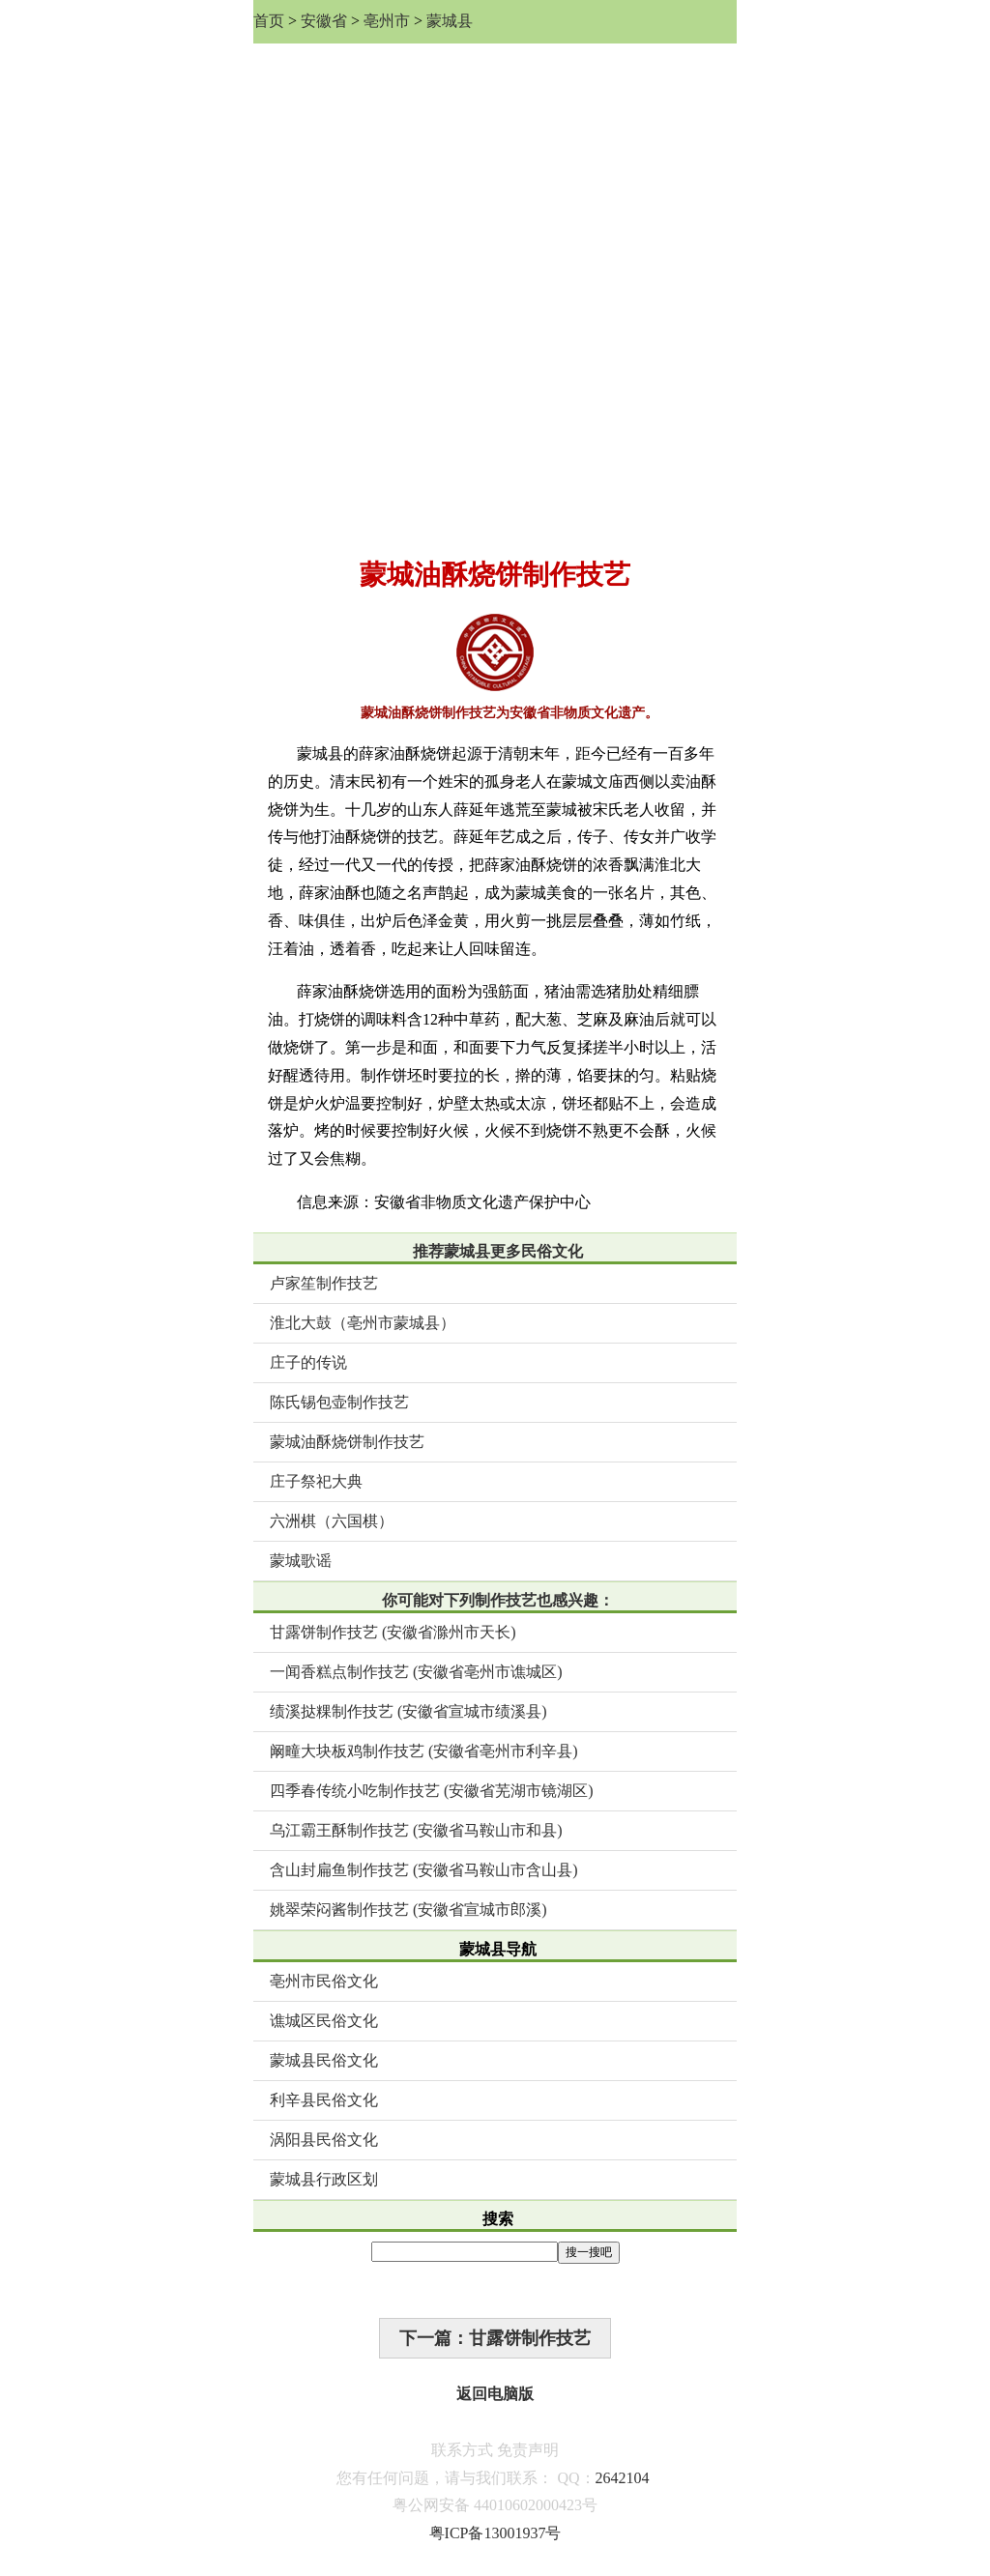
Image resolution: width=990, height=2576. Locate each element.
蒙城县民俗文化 (324, 2060)
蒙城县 (449, 21)
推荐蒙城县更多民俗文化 (498, 1251)
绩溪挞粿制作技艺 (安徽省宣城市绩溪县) (408, 1711)
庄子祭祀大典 (316, 1481)
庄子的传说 (308, 1362)
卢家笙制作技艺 (324, 1283)
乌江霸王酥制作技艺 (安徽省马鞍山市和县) (416, 1830)
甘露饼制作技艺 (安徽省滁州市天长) (393, 1632)
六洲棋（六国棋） (331, 1521)
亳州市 (387, 21)
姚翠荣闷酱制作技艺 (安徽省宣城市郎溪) (408, 1909)
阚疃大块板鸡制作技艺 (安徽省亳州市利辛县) (424, 1751)
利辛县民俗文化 (324, 2100)
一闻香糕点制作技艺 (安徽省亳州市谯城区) (416, 1672)
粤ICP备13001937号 (495, 2533)
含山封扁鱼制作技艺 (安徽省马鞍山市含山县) (424, 1870)
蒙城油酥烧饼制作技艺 (347, 1441)
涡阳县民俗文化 (324, 2139)
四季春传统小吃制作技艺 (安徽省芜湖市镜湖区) (432, 1790)
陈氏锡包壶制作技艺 (339, 1402)
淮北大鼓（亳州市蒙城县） (362, 1323)
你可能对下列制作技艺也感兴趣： (498, 1600)
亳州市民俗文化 (324, 1981)
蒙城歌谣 (301, 1560)
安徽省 (324, 21)
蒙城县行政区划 (324, 2179)
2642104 (623, 2478)
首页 (268, 21)
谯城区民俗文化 (324, 2020)
